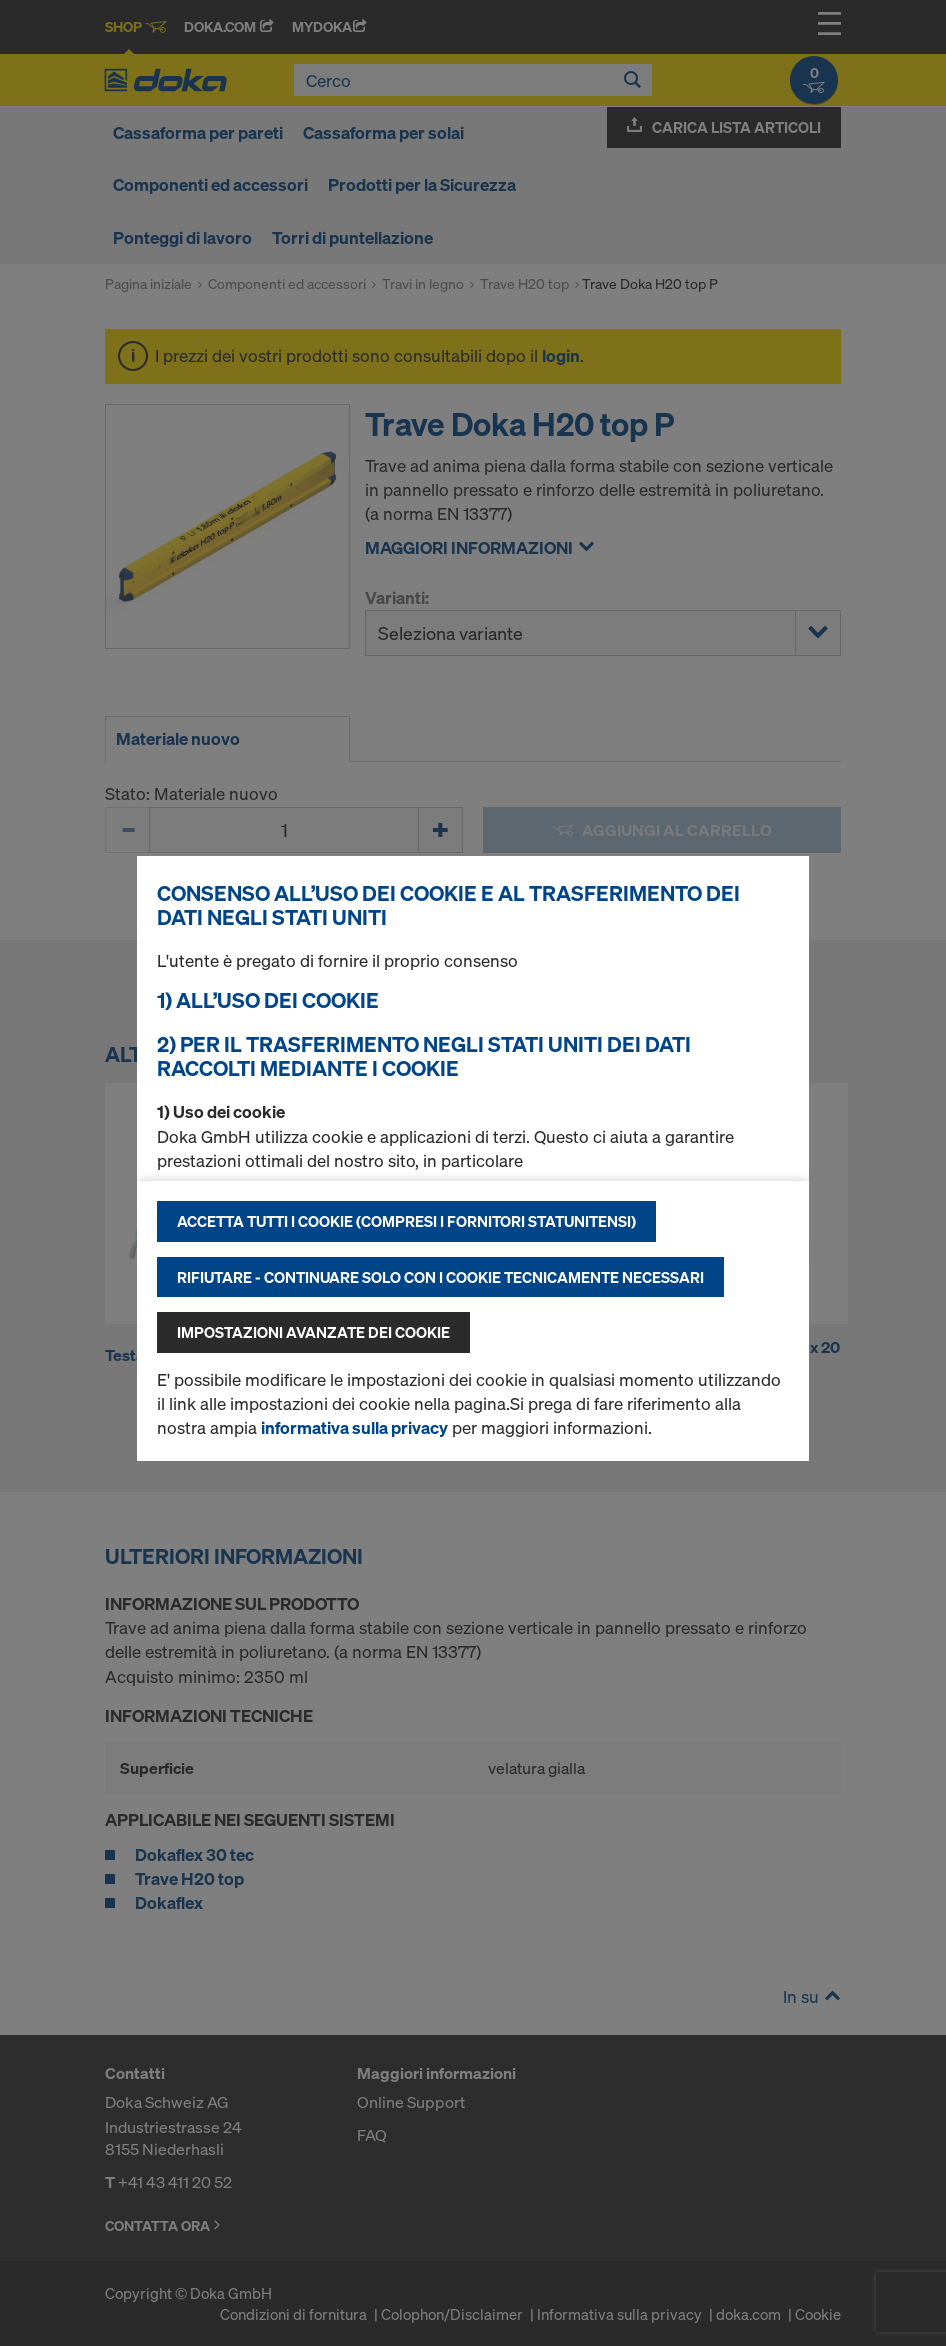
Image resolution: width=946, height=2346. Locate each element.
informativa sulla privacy (354, 1427)
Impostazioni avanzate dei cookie (313, 1332)
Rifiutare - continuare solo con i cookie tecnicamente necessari (440, 1277)
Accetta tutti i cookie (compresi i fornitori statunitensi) (406, 1221)
